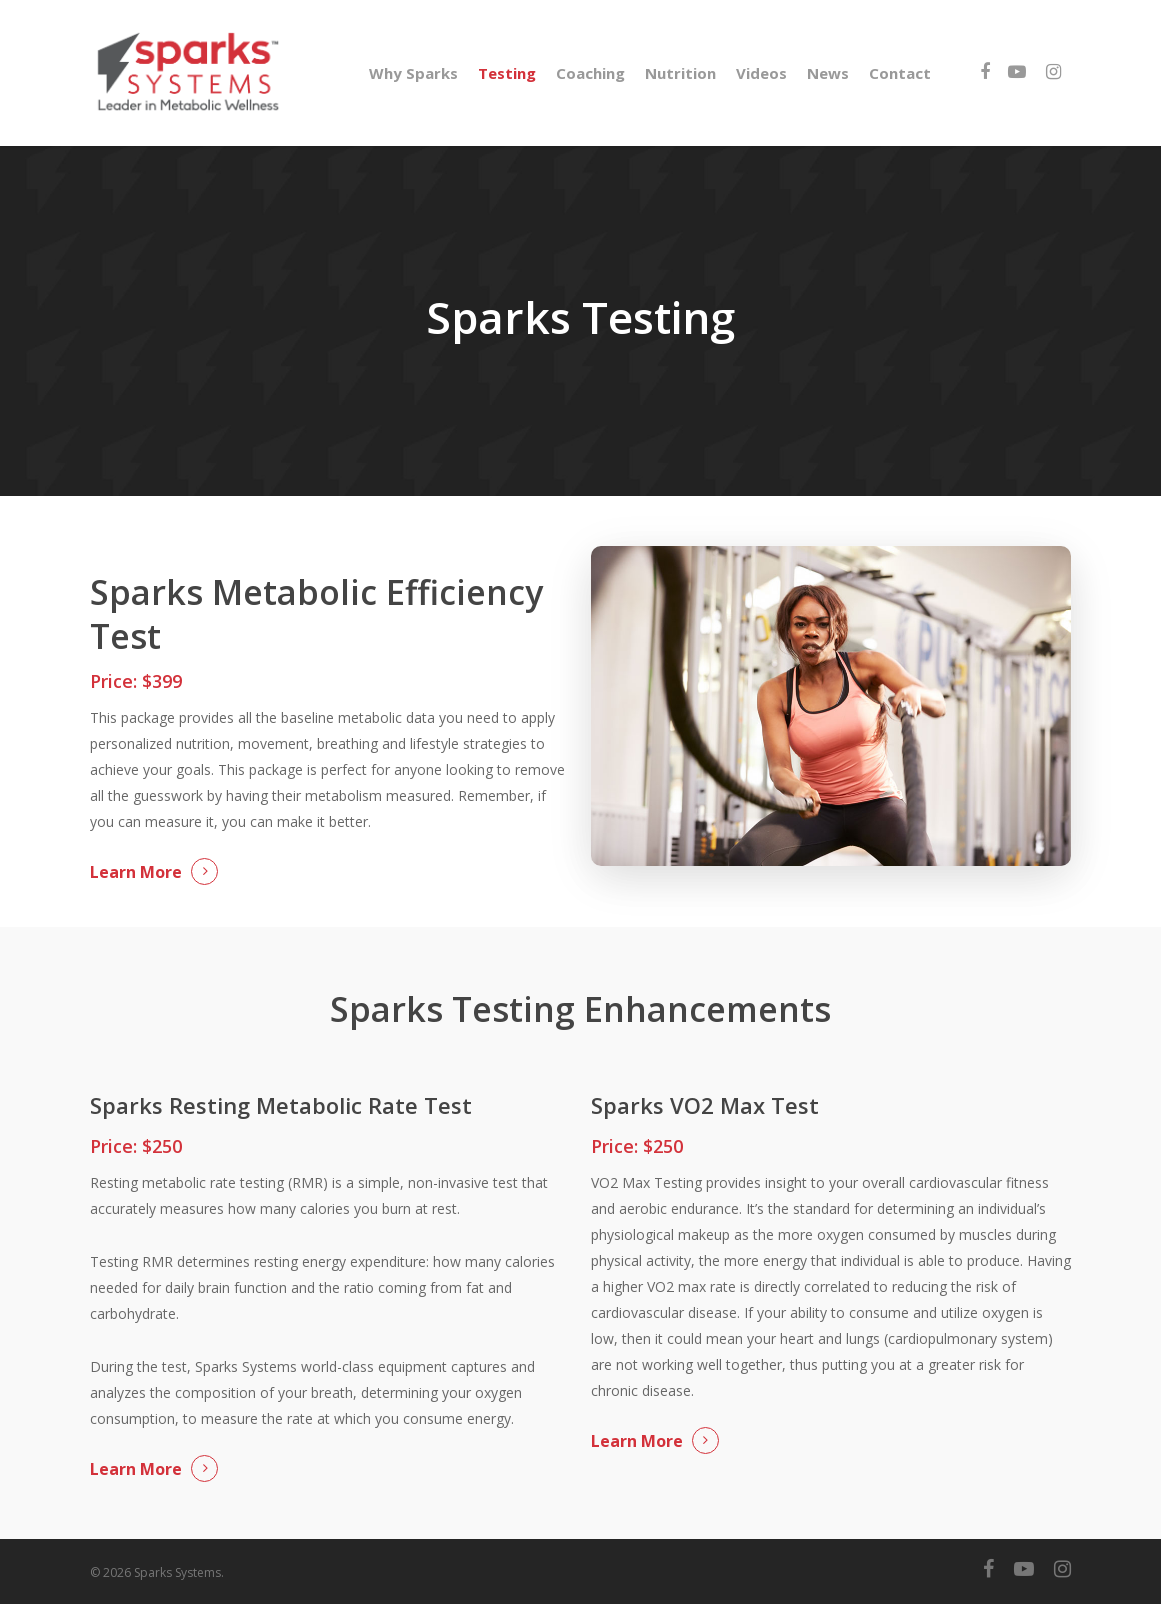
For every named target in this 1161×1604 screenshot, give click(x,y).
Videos (761, 73)
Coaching (590, 73)
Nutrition (680, 73)
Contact (900, 73)
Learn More (136, 872)
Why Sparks (413, 73)
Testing (507, 73)
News (828, 73)
